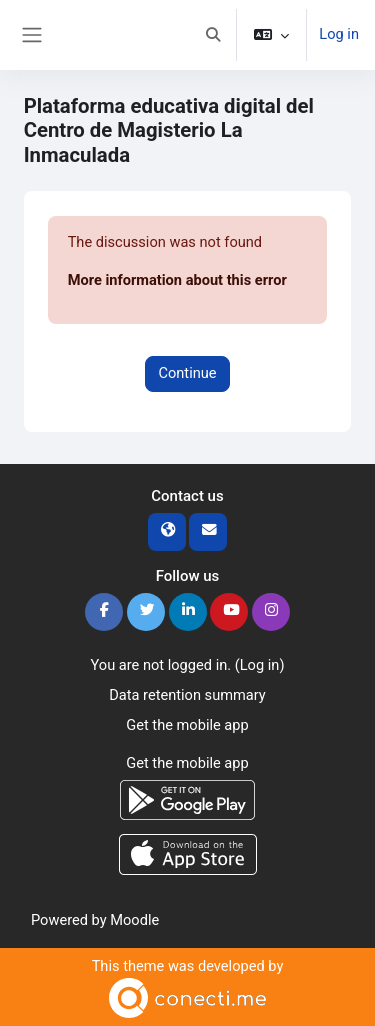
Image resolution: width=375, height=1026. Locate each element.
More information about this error (177, 280)
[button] (214, 35)
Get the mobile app (187, 725)
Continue (187, 373)
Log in (339, 34)
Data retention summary (187, 695)
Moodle (134, 920)
